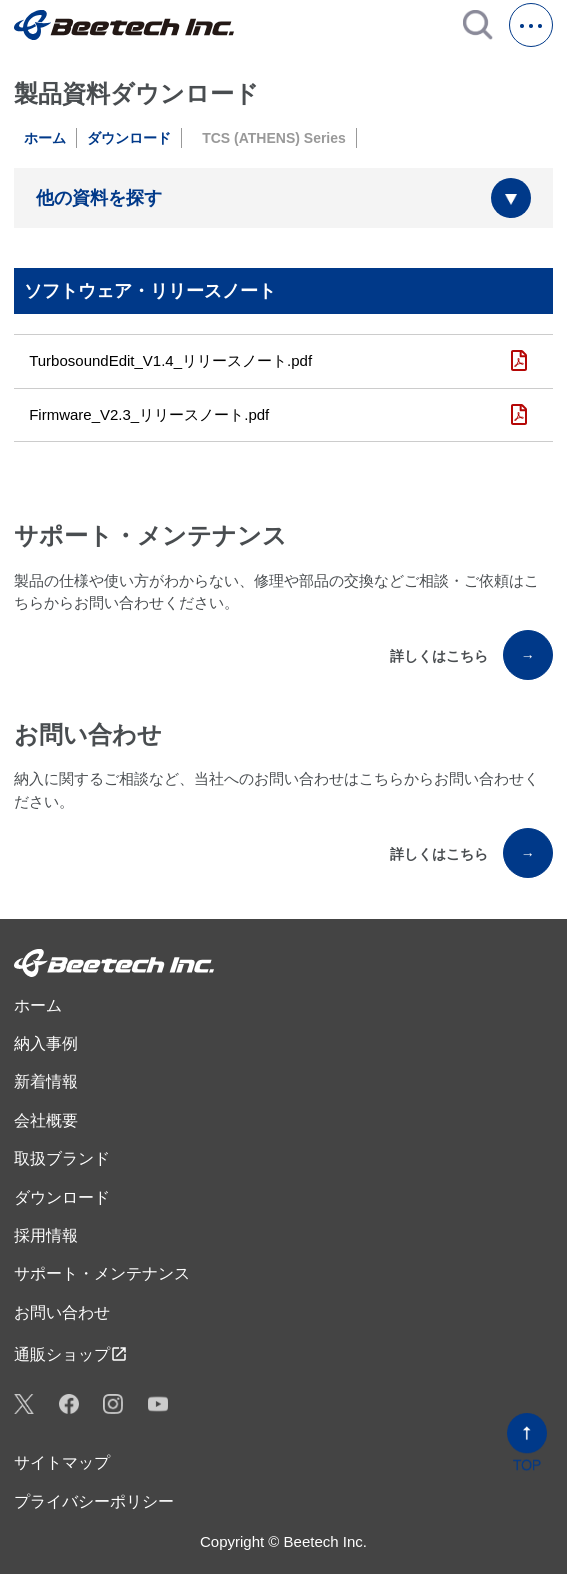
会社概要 (46, 1120)
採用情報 (46, 1235)
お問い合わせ (62, 1312)
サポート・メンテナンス (102, 1273)
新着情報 (46, 1081)
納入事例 (46, 1043)
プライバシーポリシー (94, 1501)
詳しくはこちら (471, 655)
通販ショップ (71, 1354)
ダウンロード (129, 138)
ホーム (45, 138)
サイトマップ (62, 1462)
